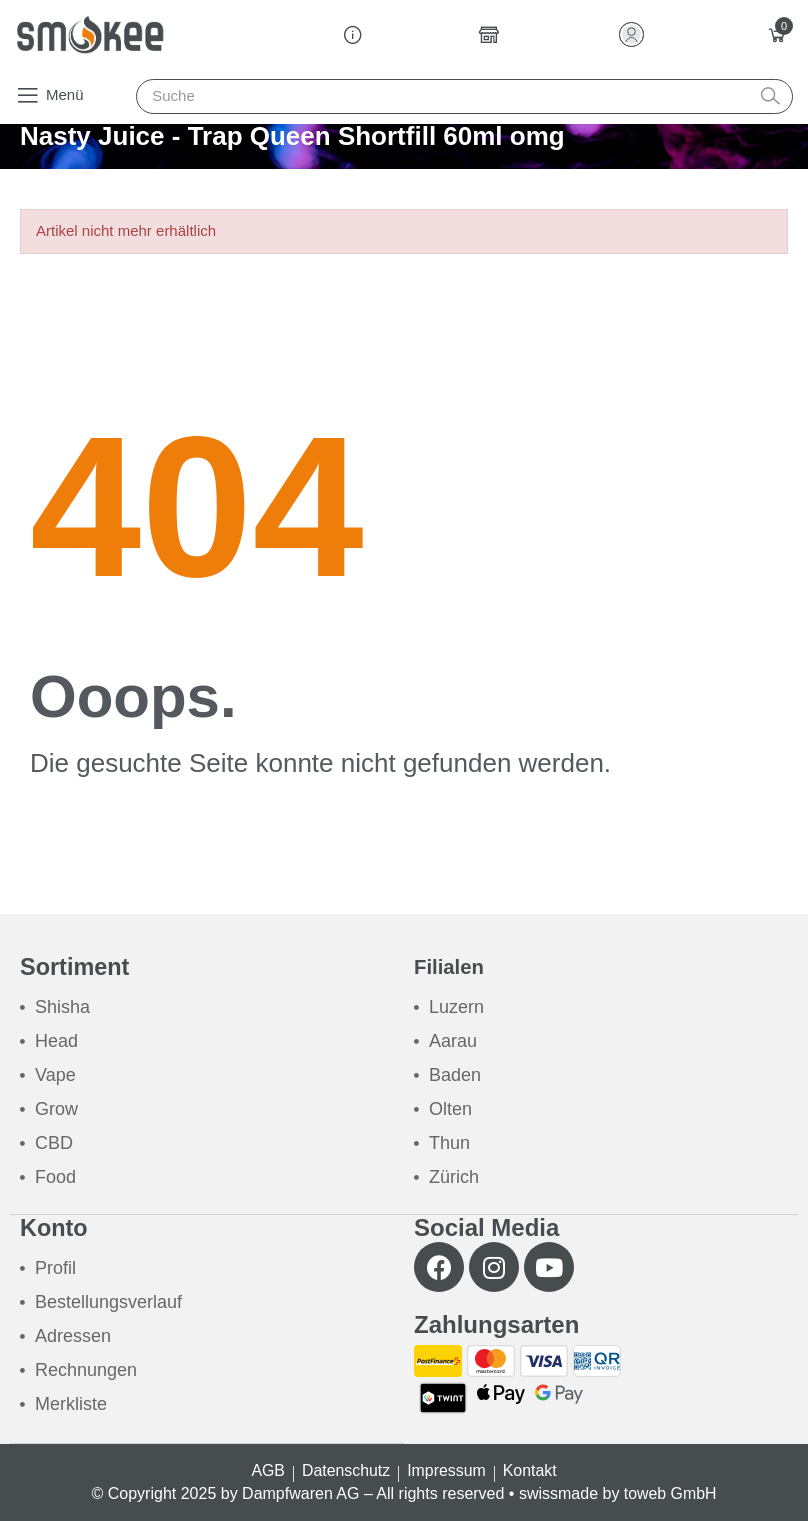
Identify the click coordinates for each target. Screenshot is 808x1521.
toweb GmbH (669, 1493)
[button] (49, 95)
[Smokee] (90, 34)
